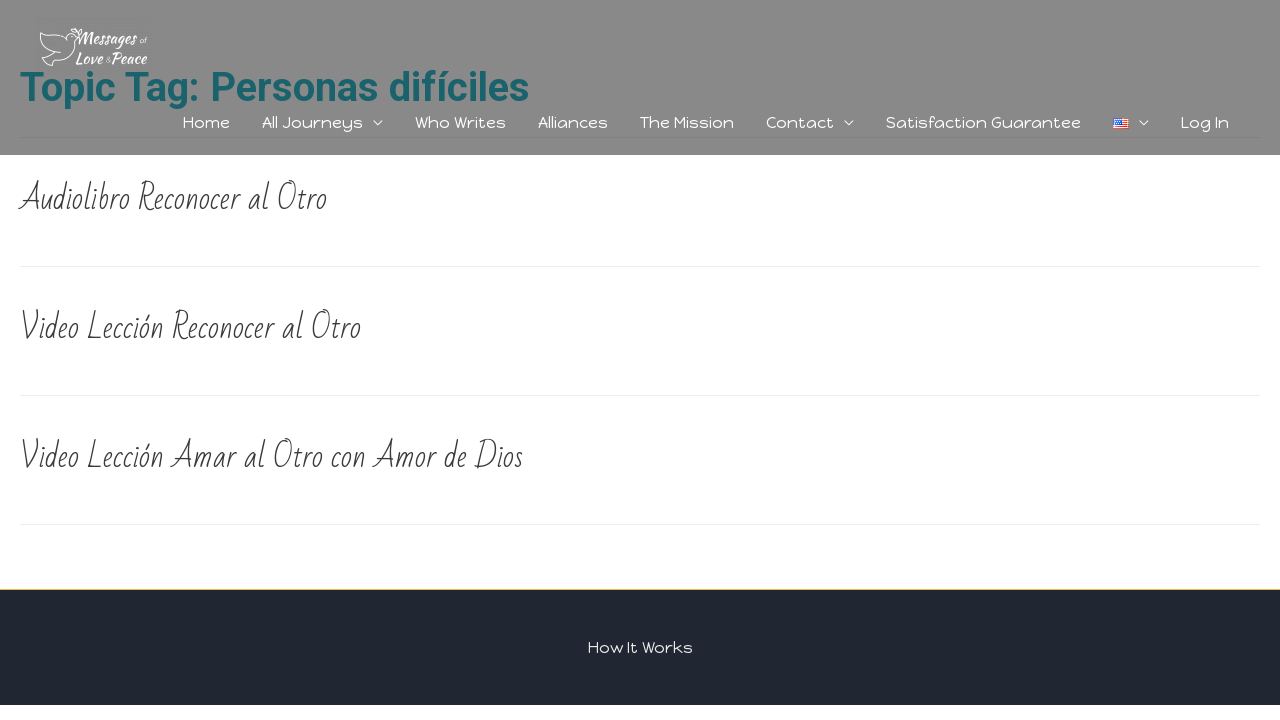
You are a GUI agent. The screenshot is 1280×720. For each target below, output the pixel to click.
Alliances (573, 122)
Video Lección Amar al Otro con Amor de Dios (271, 456)
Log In (1205, 122)
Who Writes (460, 122)
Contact (800, 122)
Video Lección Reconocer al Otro (190, 327)
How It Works (640, 647)
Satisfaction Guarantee (983, 122)
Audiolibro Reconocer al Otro (173, 198)
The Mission (687, 122)
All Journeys (312, 122)
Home (206, 122)
